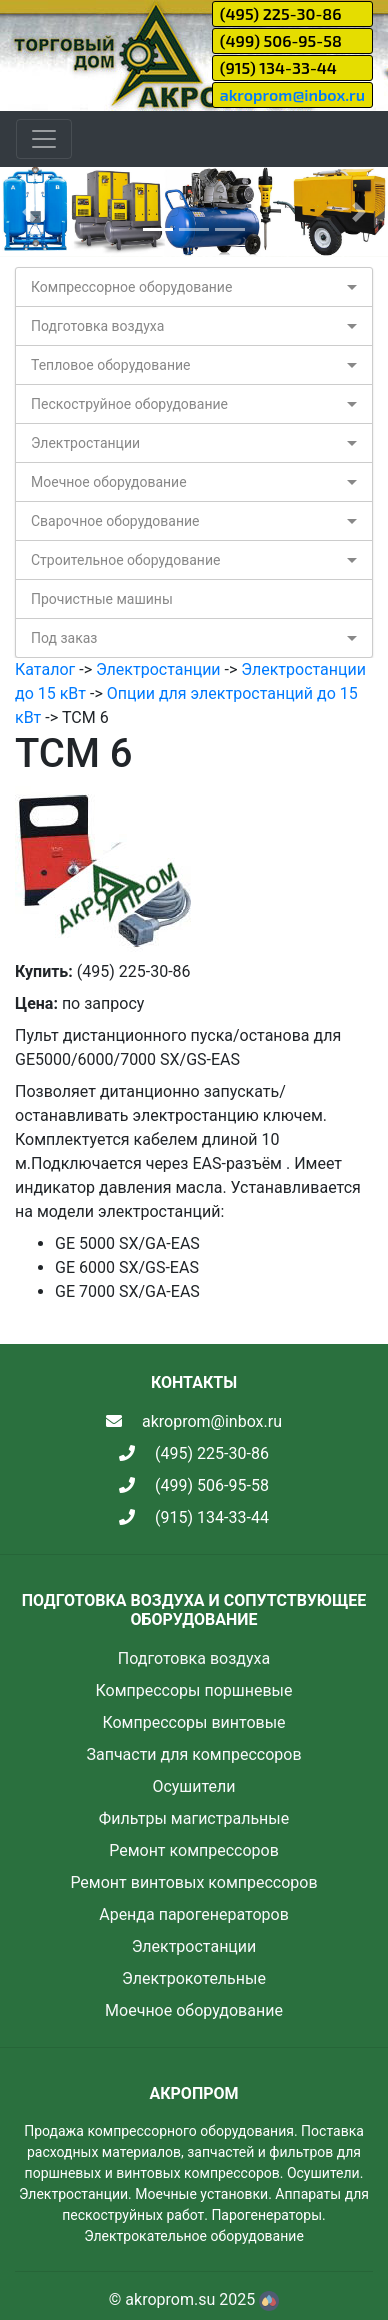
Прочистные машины (102, 599)
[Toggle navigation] (44, 139)
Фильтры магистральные (194, 1818)
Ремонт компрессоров (194, 1850)
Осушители (193, 1786)
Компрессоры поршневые (193, 1690)
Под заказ (64, 638)
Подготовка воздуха (97, 326)
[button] (29, 212)
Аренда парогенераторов (194, 1914)
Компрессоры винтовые (193, 1722)
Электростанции (85, 443)
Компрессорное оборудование (131, 287)
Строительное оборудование (125, 560)
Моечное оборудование (109, 482)
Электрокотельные (194, 1978)
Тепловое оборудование (111, 365)
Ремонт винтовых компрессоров (193, 1882)
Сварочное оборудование (115, 521)
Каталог (45, 669)
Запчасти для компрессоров (193, 1754)
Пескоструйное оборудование (129, 404)
